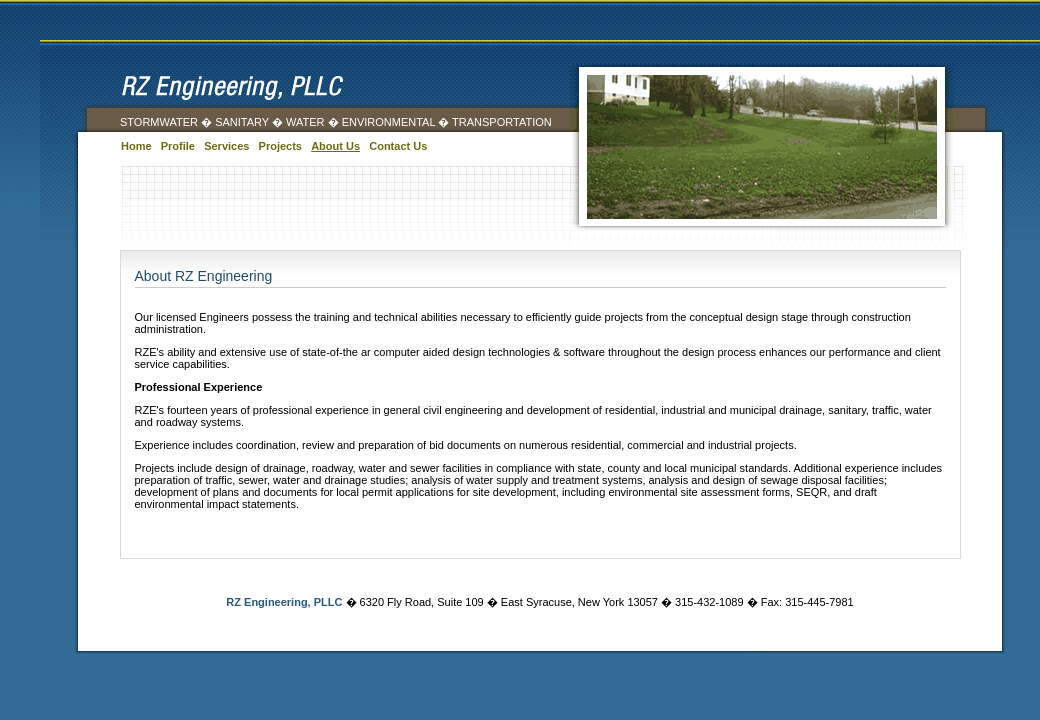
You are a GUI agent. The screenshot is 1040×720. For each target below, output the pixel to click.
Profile (178, 146)
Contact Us (398, 146)
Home (136, 146)
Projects (280, 146)
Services (226, 146)
